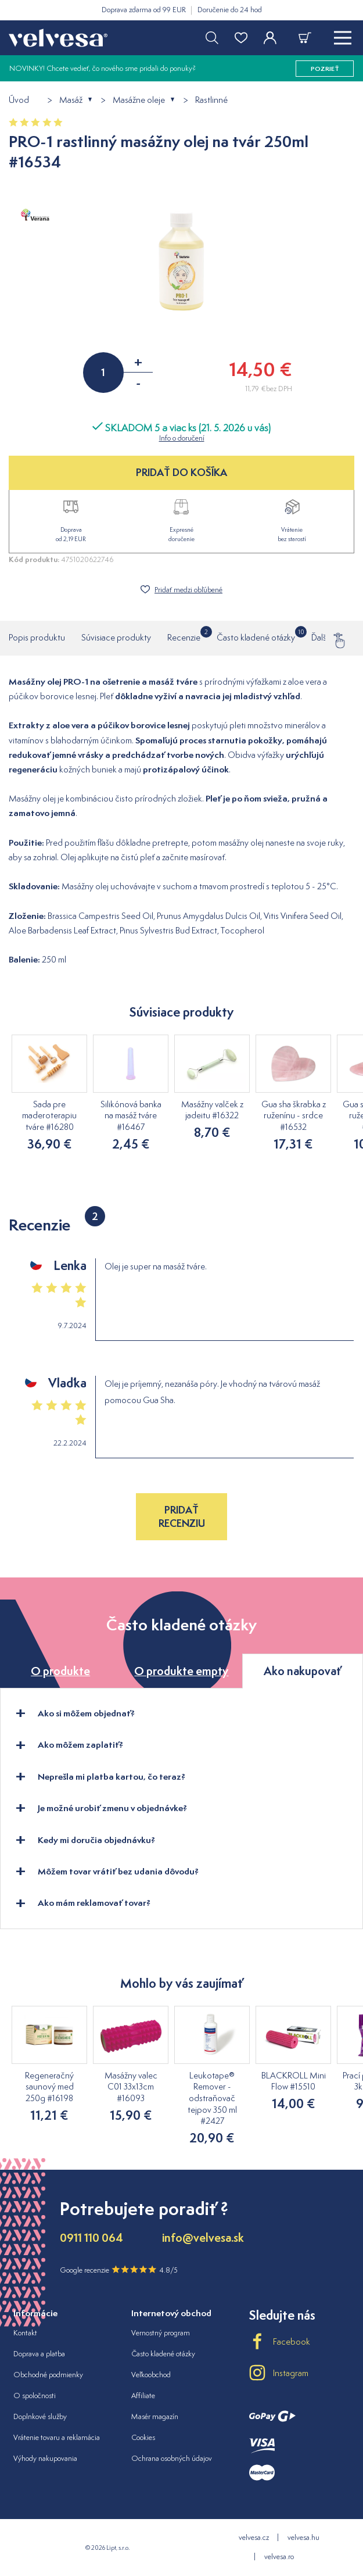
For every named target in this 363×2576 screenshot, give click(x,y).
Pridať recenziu (182, 1516)
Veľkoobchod (151, 2375)
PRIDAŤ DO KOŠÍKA (181, 472)
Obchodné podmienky (48, 2375)
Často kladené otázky (256, 634)
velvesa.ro (279, 2556)
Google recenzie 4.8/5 (119, 2269)
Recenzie (183, 634)
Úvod (19, 100)
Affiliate (143, 2395)
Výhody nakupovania (45, 2458)
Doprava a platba (39, 2354)
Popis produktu (37, 637)
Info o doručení (181, 438)
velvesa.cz (254, 2537)
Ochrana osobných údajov (171, 2458)
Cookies (143, 2437)
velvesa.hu (303, 2537)
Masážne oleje (139, 100)
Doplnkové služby (40, 2416)
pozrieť (325, 69)
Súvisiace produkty (116, 637)
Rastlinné (211, 100)
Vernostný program (160, 2333)
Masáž (70, 100)
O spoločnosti (34, 2395)
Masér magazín (154, 2416)
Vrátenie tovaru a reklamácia (56, 2437)
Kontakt (25, 2333)
